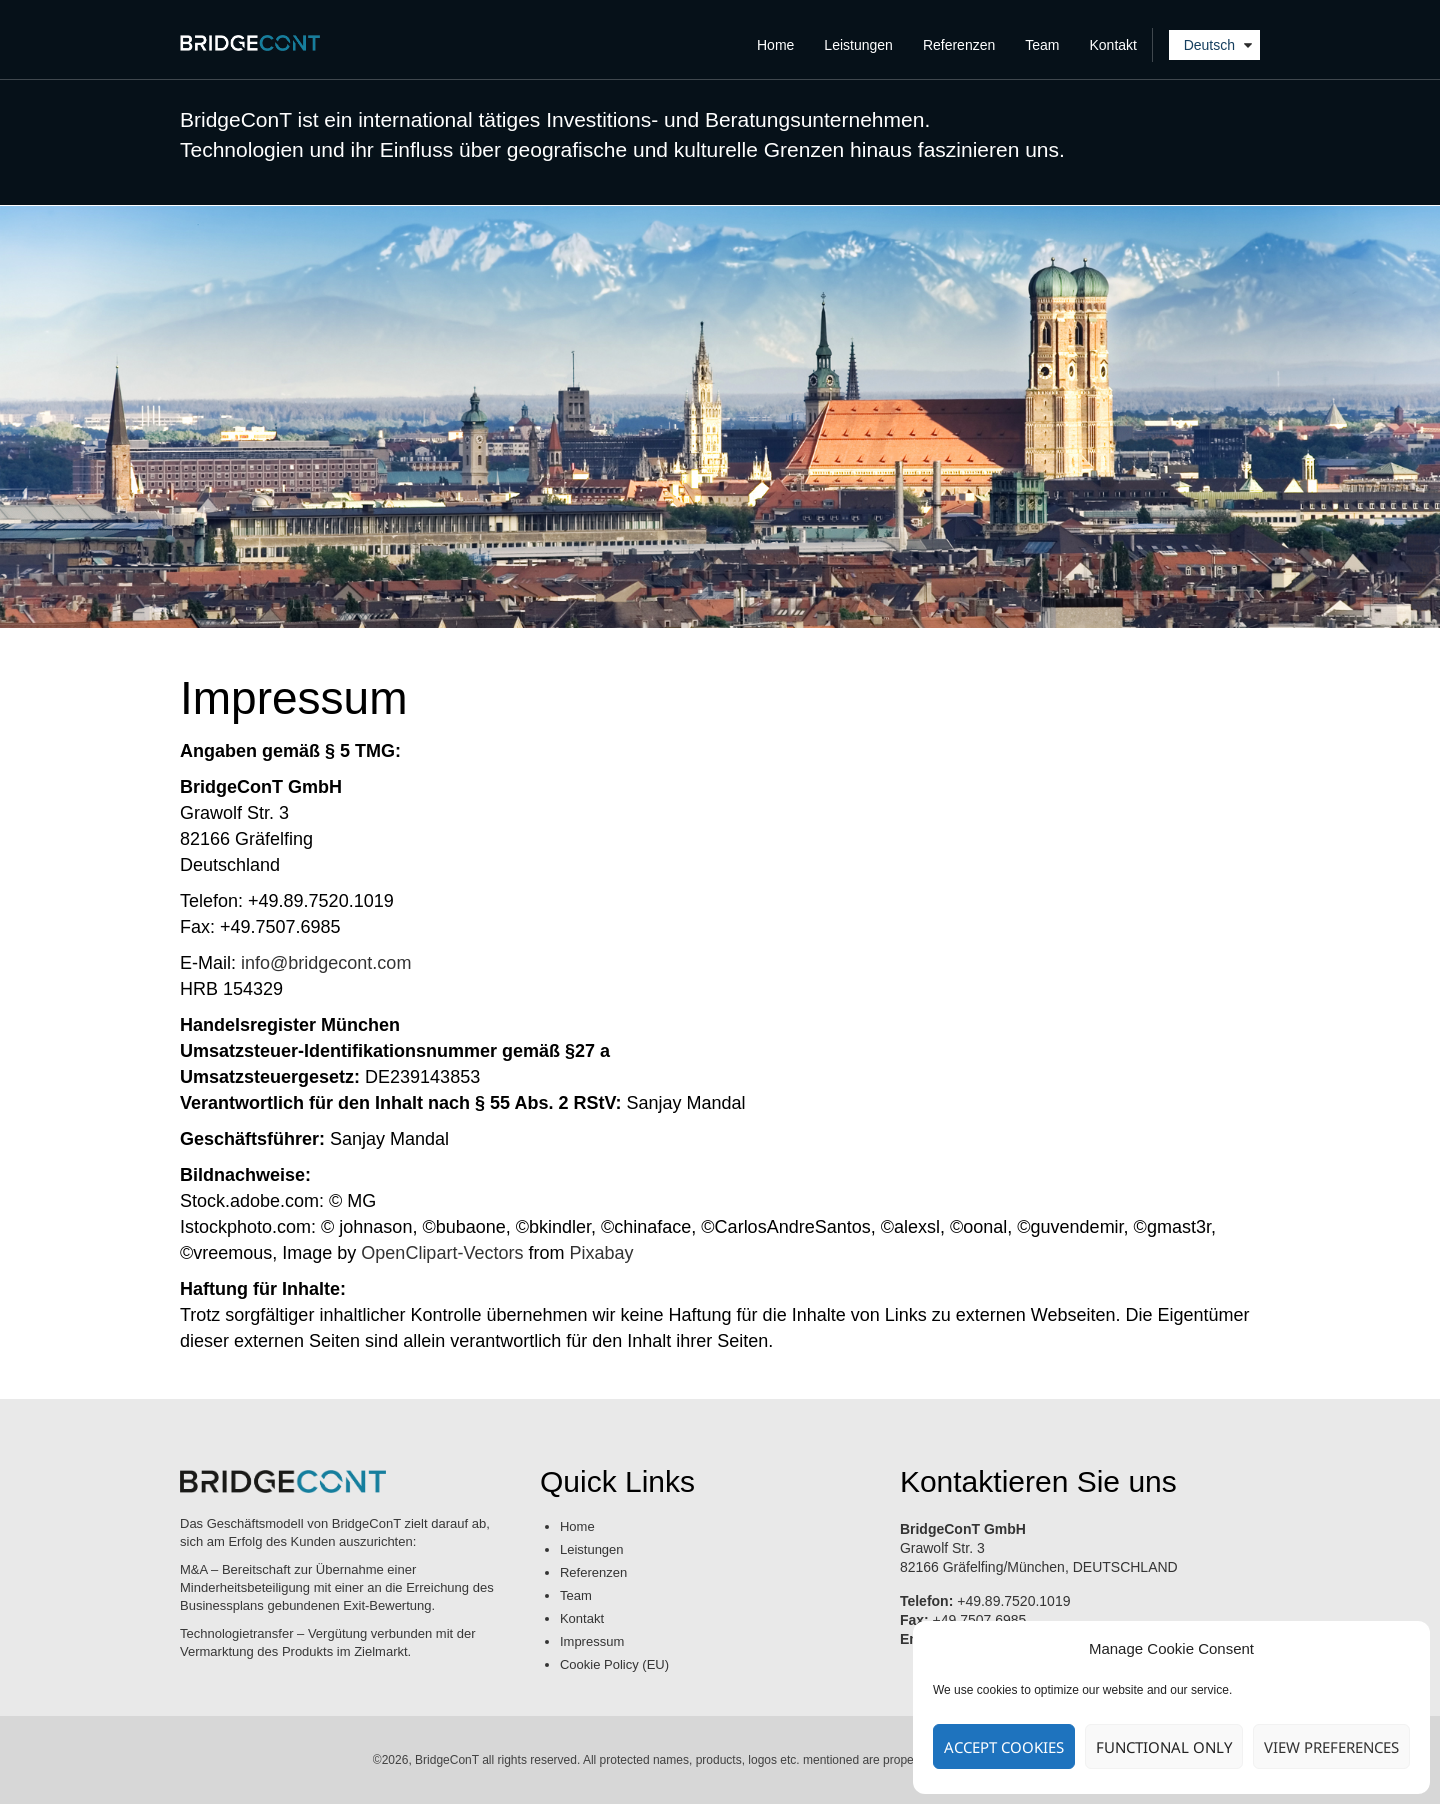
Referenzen (959, 45)
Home (775, 45)
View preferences (1331, 1747)
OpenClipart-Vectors (442, 1253)
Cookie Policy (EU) (614, 1664)
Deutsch (1209, 45)
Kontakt (1113, 45)
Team (1042, 45)
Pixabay (601, 1253)
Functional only (1164, 1747)
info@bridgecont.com (326, 963)
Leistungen (858, 45)
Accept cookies (1004, 1747)
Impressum (592, 1641)
